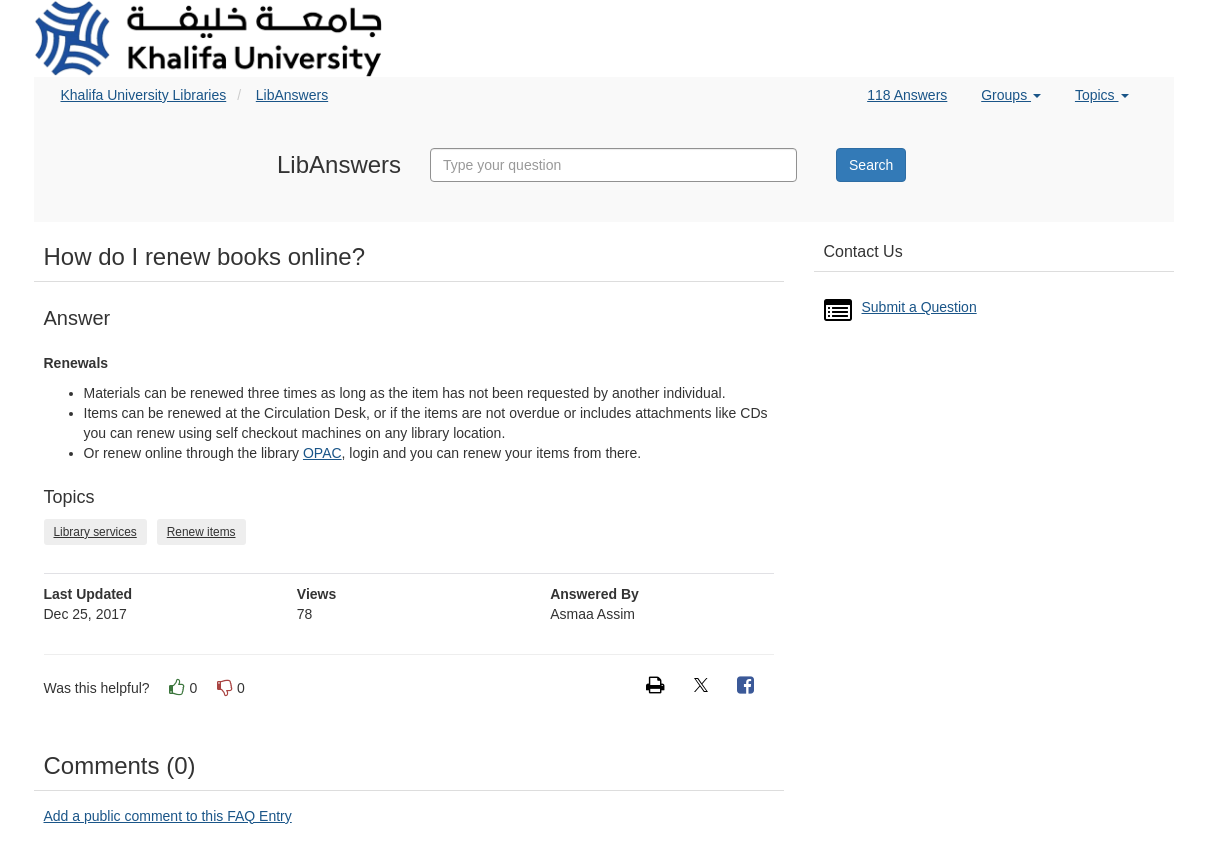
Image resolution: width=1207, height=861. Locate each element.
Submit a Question (919, 307)
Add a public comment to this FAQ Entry (168, 816)
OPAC (322, 453)
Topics (1102, 95)
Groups (1011, 95)
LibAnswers (292, 95)
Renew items (201, 532)
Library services (95, 532)
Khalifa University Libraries (144, 95)
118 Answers (907, 95)
